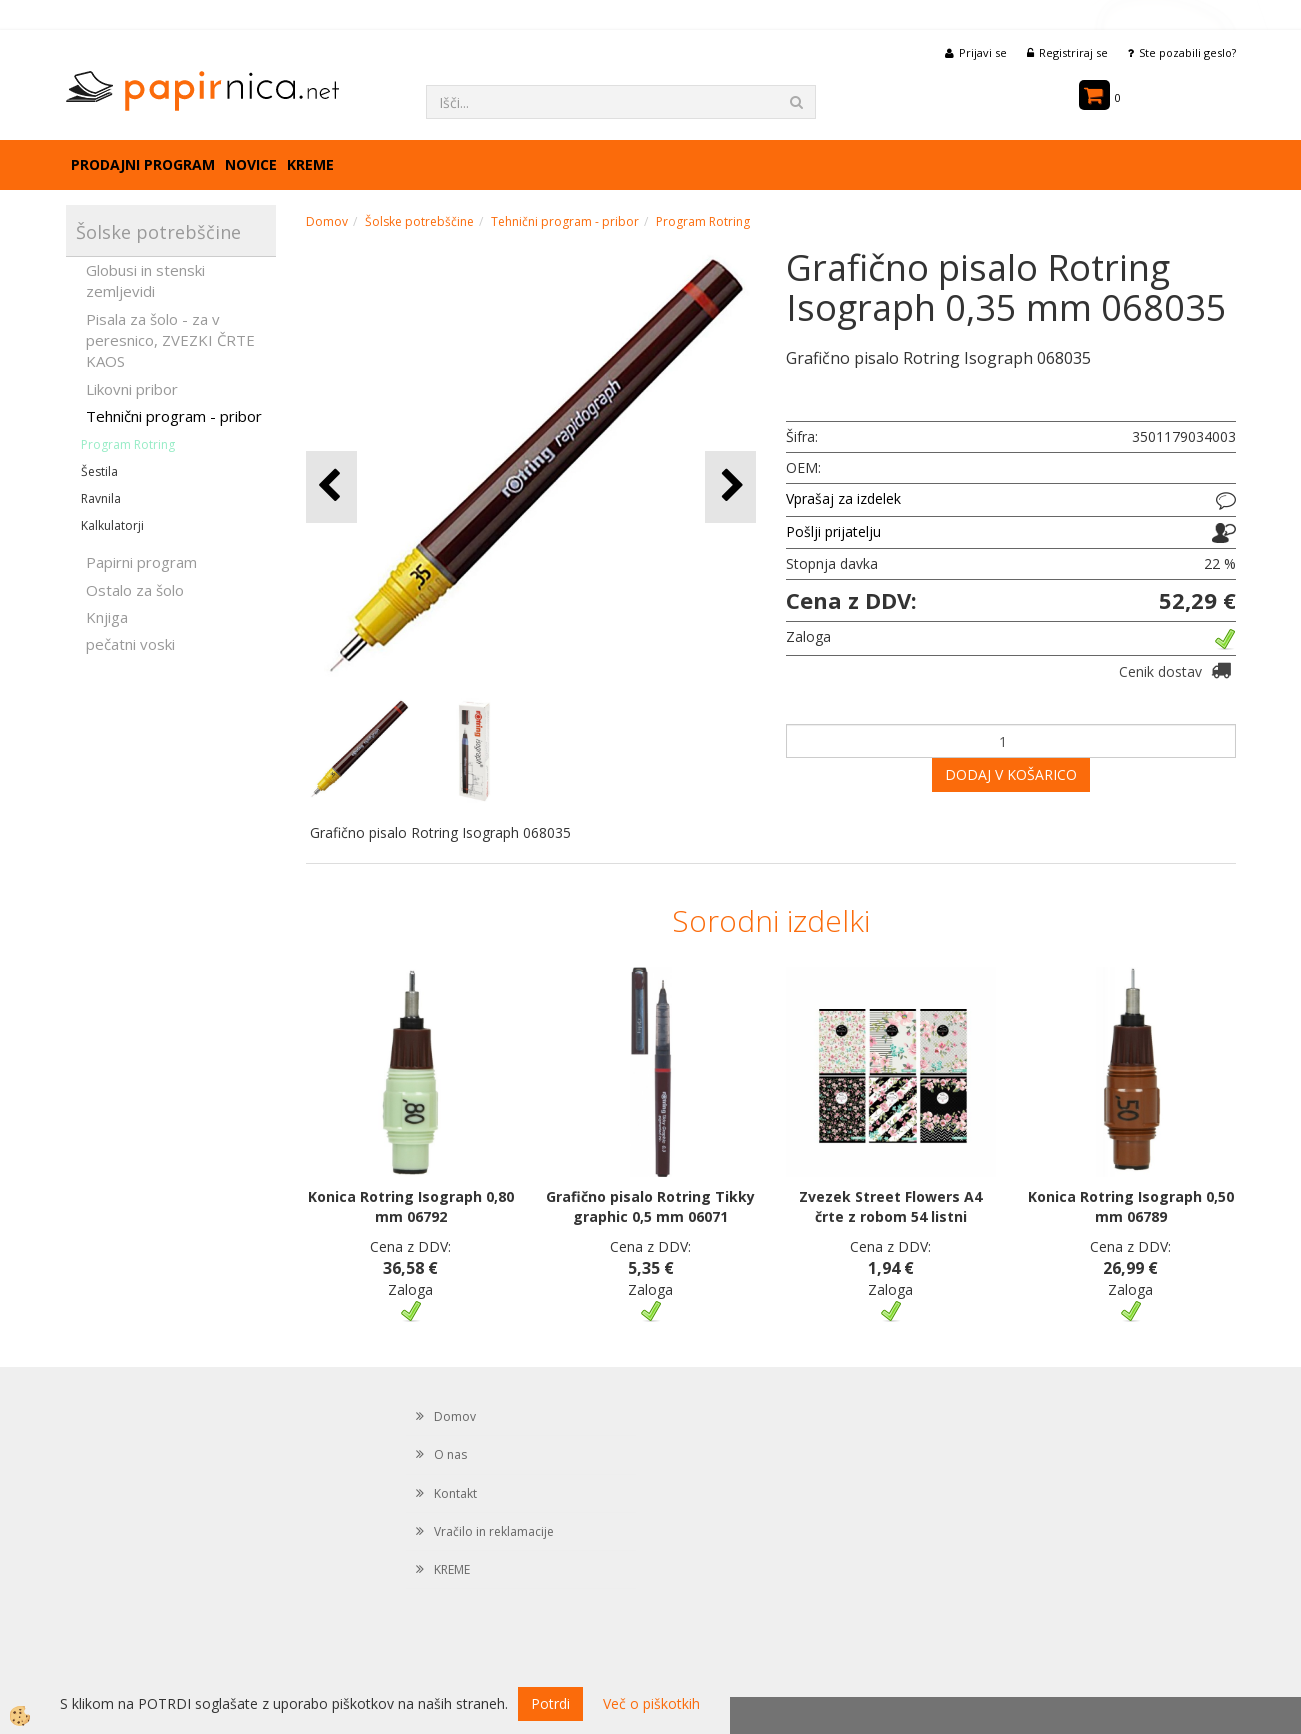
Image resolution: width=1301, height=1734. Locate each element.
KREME (310, 164)
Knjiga (107, 617)
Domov (327, 221)
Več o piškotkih (651, 1703)
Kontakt (455, 1493)
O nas (450, 1454)
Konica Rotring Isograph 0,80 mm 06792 (411, 1206)
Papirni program (141, 562)
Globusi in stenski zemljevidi (145, 280)
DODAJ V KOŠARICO (1011, 774)
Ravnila (101, 498)
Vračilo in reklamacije (494, 1531)
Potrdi (550, 1703)
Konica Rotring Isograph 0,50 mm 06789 (1131, 1206)
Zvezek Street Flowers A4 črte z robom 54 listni (890, 1206)
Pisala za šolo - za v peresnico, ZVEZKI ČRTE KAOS (170, 340)
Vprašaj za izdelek (843, 498)
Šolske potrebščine (419, 221)
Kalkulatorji (112, 525)
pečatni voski (130, 644)
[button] (730, 486)
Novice (251, 164)
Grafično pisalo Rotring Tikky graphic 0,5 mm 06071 (650, 1206)
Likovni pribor (132, 389)
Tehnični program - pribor (174, 416)
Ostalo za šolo (135, 590)
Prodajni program (143, 164)
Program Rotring (128, 444)
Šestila (99, 471)
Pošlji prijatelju (833, 531)
